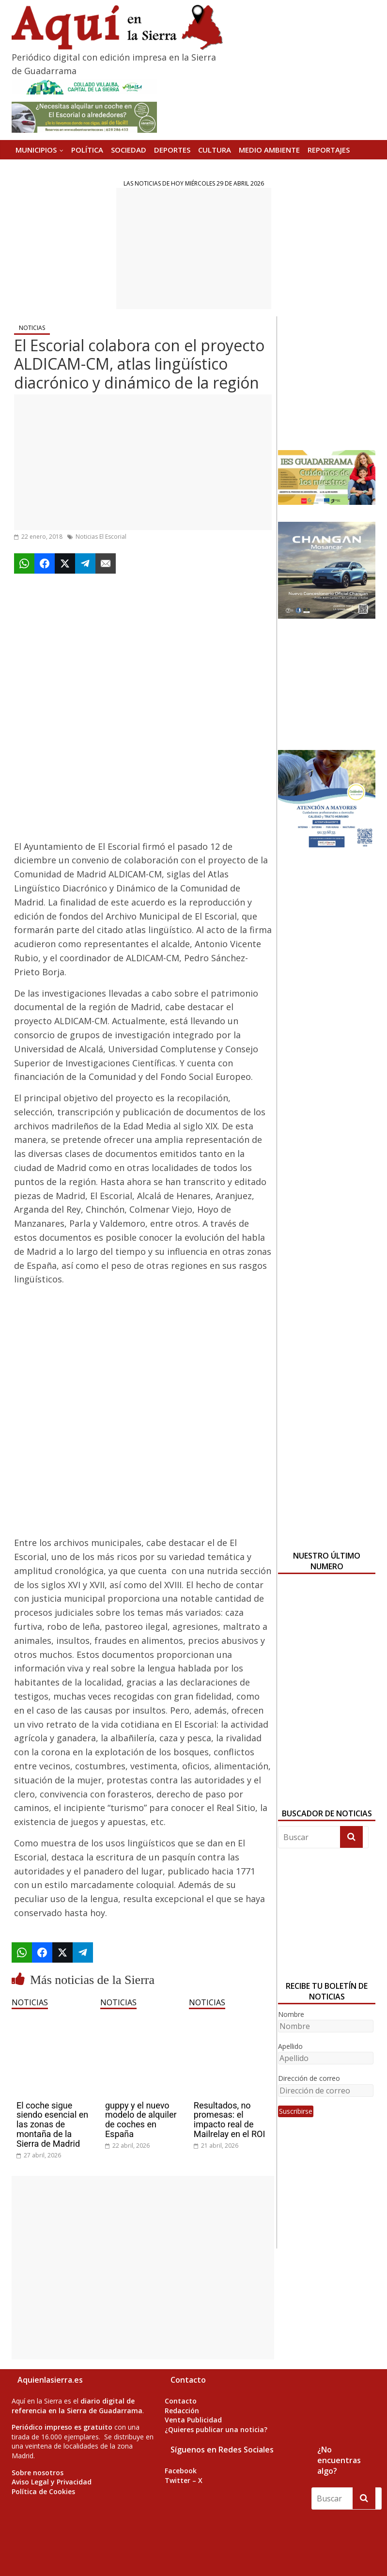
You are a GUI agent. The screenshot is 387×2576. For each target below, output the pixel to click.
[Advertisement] (193, 248)
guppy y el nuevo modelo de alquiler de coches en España (141, 2119)
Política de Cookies (43, 2491)
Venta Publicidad (193, 2419)
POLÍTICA (87, 150)
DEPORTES (172, 150)
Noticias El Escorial (101, 536)
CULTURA (214, 150)
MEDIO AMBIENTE (269, 150)
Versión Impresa (83, 169)
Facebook (181, 2470)
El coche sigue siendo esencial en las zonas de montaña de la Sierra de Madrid (52, 2124)
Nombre (291, 2014)
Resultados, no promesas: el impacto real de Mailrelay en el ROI (229, 2119)
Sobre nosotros (37, 2472)
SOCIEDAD (128, 150)
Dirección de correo (309, 2078)
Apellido (290, 2046)
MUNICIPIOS (36, 150)
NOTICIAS (32, 328)
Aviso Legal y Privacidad (52, 2481)
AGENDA (30, 169)
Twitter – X (183, 2480)
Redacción (182, 2410)
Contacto (181, 2400)
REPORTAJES (329, 150)
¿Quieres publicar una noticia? (216, 2429)
